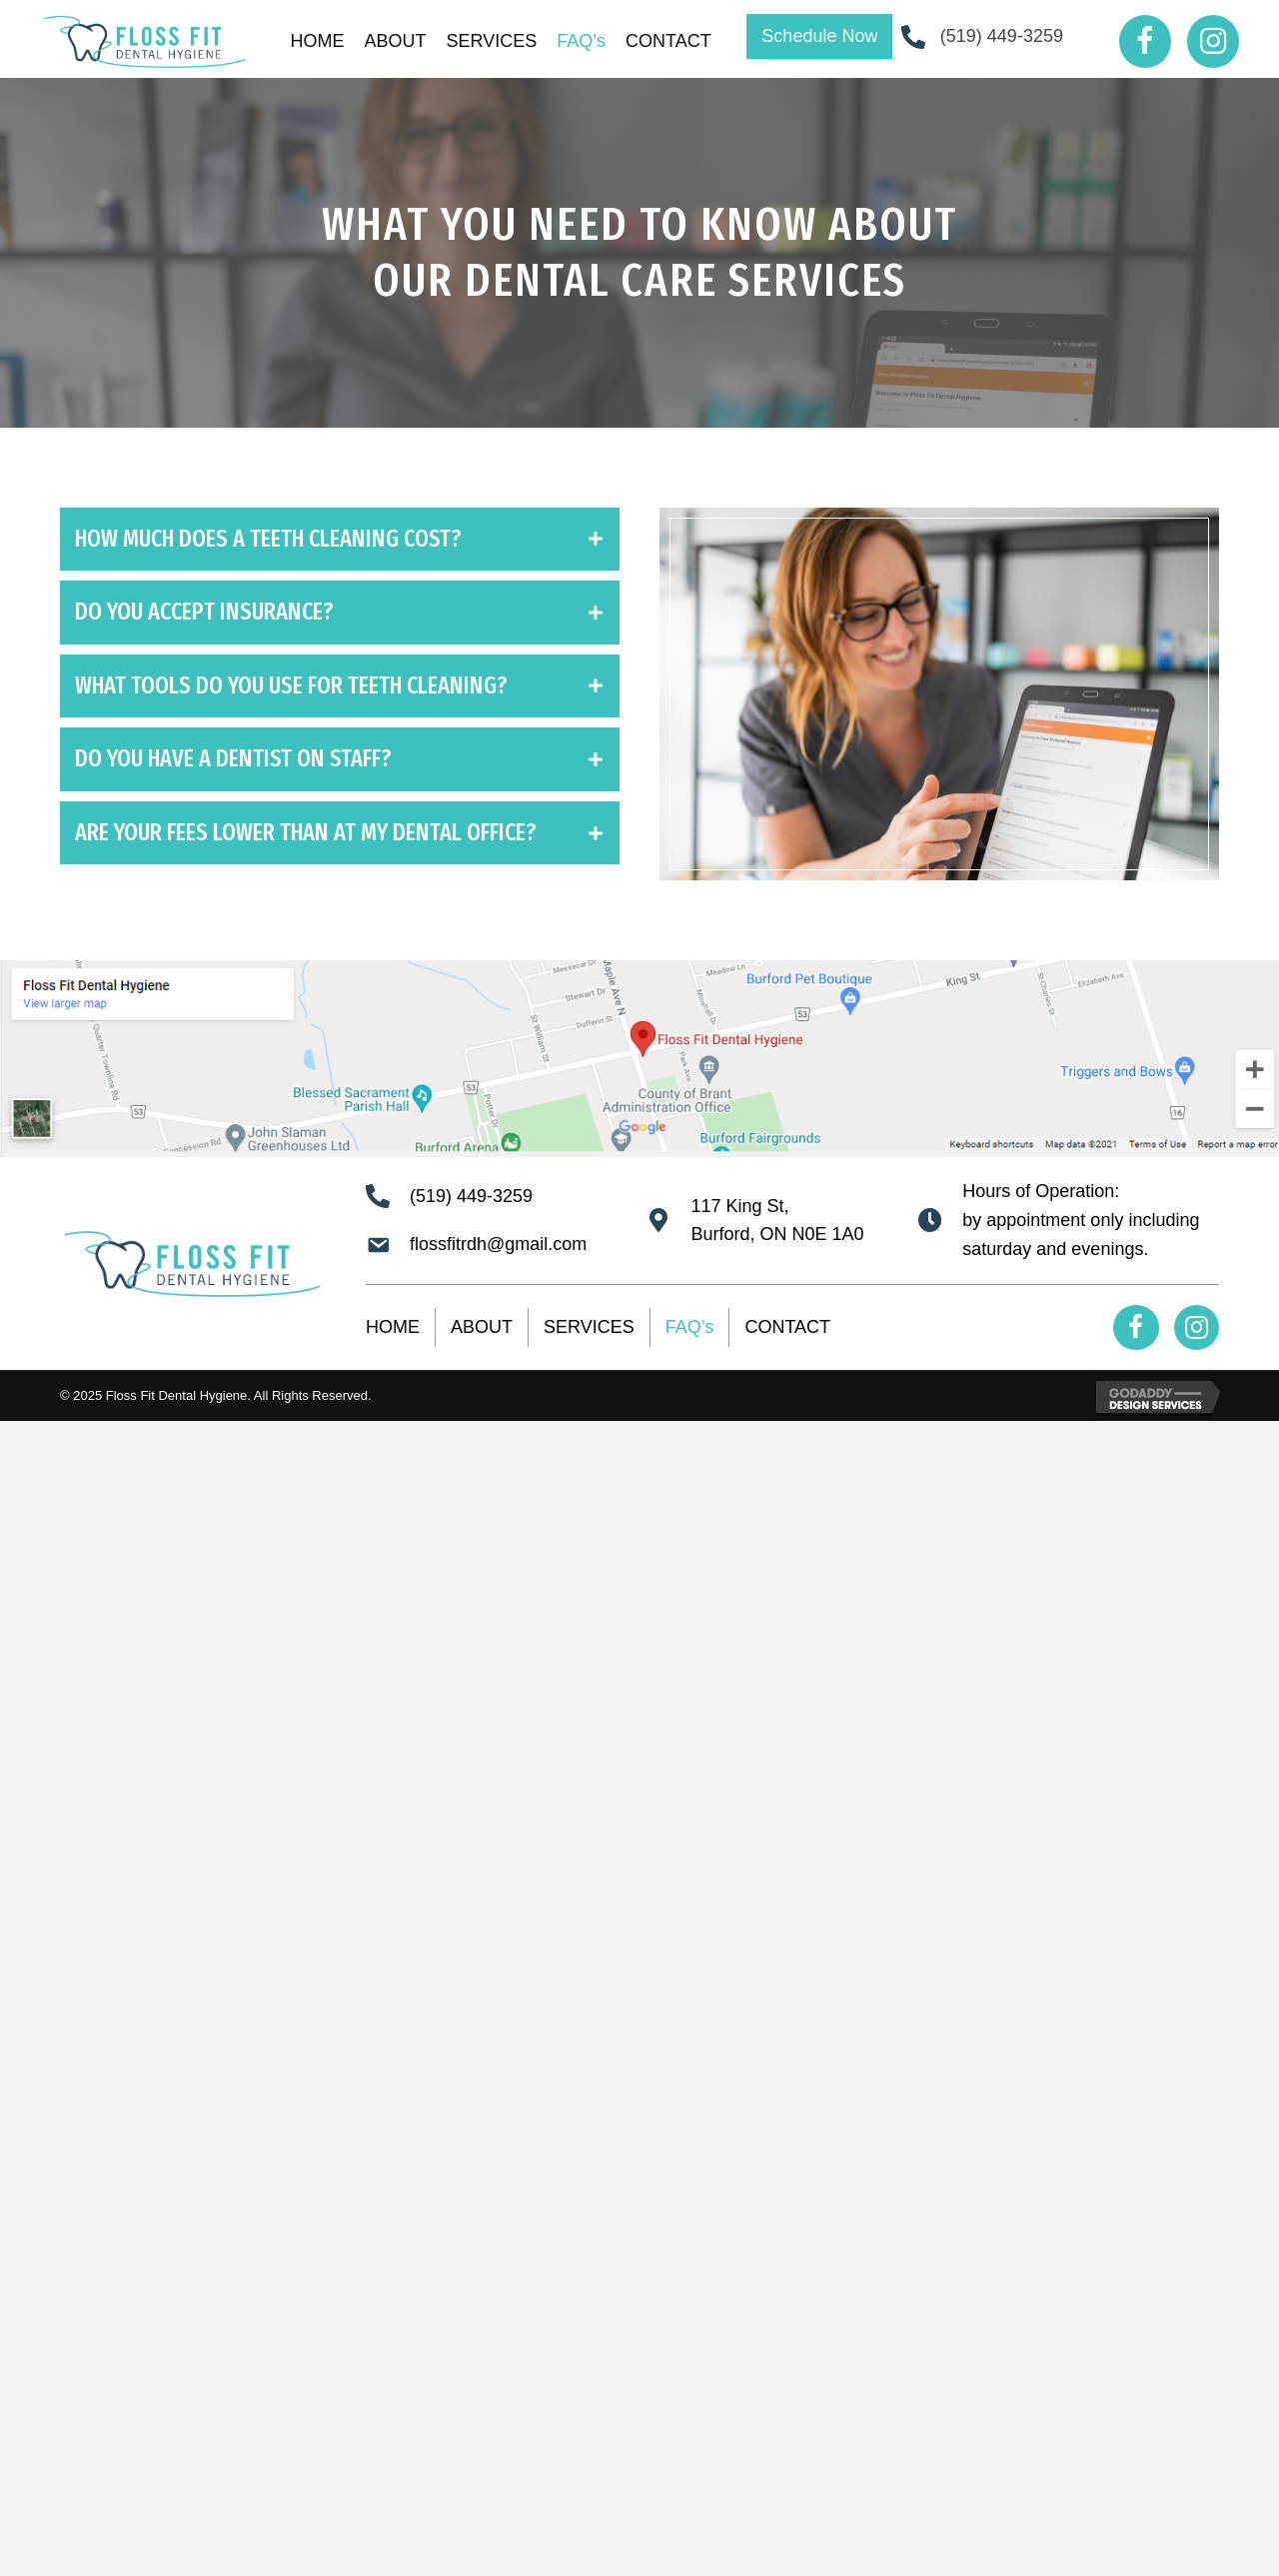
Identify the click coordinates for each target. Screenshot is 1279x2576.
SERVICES (589, 1327)
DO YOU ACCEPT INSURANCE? (204, 612)
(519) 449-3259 (1001, 36)
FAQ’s (689, 1327)
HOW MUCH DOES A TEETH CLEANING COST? (268, 539)
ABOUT (482, 1327)
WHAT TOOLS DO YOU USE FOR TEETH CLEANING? (291, 685)
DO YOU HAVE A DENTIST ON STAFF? (233, 758)
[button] (819, 36)
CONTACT (787, 1327)
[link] (318, 41)
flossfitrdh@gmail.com (498, 1244)
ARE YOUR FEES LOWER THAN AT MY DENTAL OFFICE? (306, 832)
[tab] (340, 540)
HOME (393, 1327)
